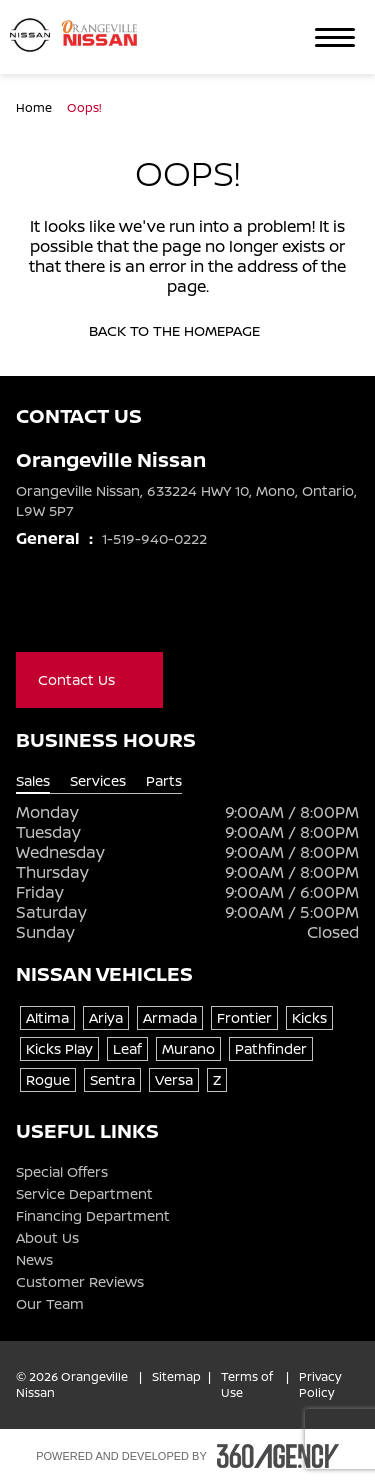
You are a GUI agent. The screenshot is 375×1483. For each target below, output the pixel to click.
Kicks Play (59, 1048)
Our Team (50, 1304)
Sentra (112, 1079)
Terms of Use (247, 1385)
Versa (174, 1079)
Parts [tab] (164, 781)
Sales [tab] (33, 781)
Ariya (106, 1017)
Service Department (84, 1194)
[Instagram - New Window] (108, 610)
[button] (335, 37)
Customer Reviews (80, 1282)
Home (35, 107)
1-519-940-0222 (154, 538)
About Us (47, 1238)
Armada (170, 1017)
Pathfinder (271, 1048)
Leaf (127, 1048)
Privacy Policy (320, 1385)
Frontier (244, 1017)
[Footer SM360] (278, 1456)
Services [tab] (98, 781)
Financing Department (93, 1216)
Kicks (309, 1017)
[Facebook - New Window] (28, 610)
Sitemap (176, 1377)
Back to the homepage (187, 331)
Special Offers (62, 1172)
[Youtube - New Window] (68, 610)
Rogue (48, 1079)
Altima (47, 1017)
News (34, 1260)
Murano (188, 1048)
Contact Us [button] (89, 679)
